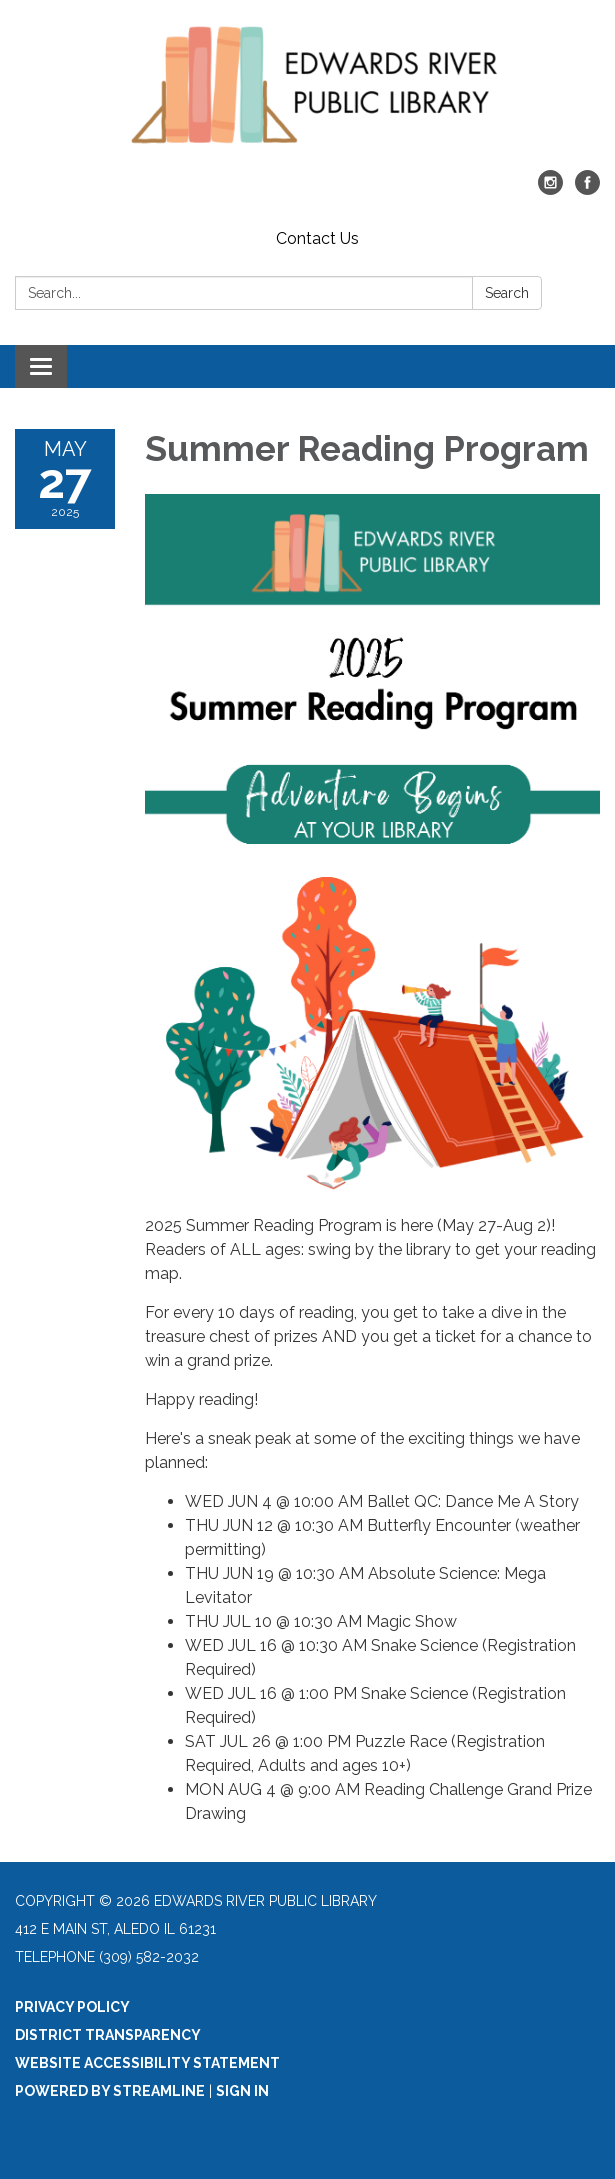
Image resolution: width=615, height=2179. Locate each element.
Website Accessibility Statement (147, 2063)
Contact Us (317, 238)
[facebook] (587, 189)
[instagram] (550, 189)
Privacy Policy (72, 2007)
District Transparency (108, 2035)
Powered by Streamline (110, 2091)
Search (507, 293)
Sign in (242, 2091)
